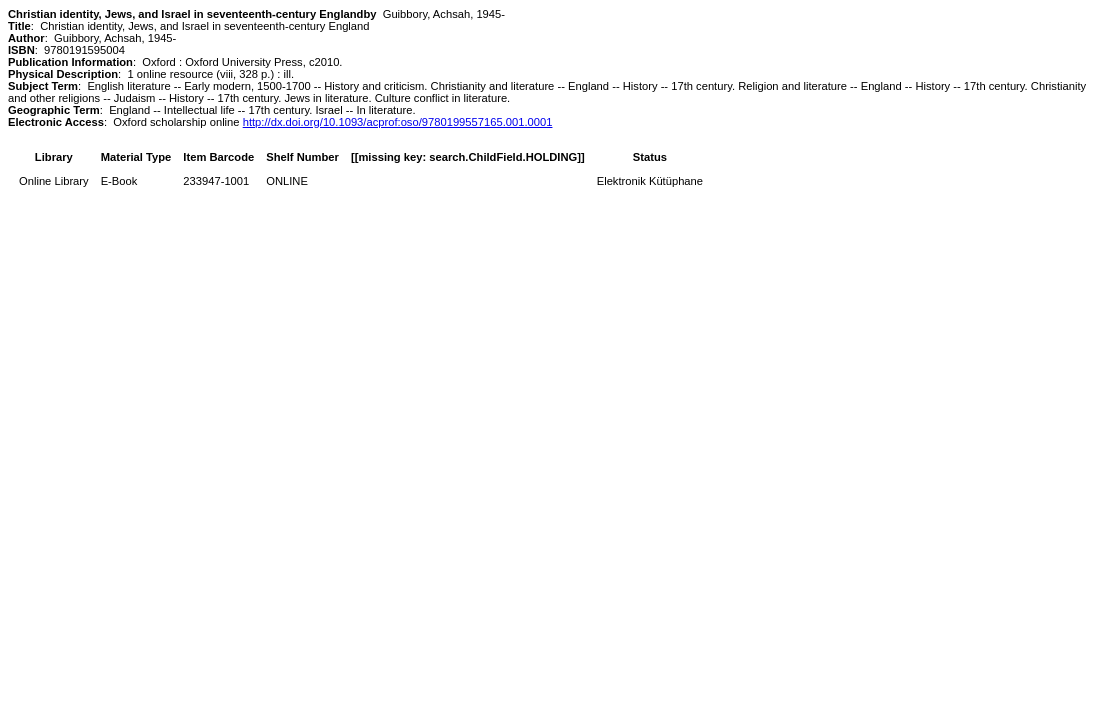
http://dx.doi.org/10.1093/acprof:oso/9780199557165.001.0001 (398, 122)
